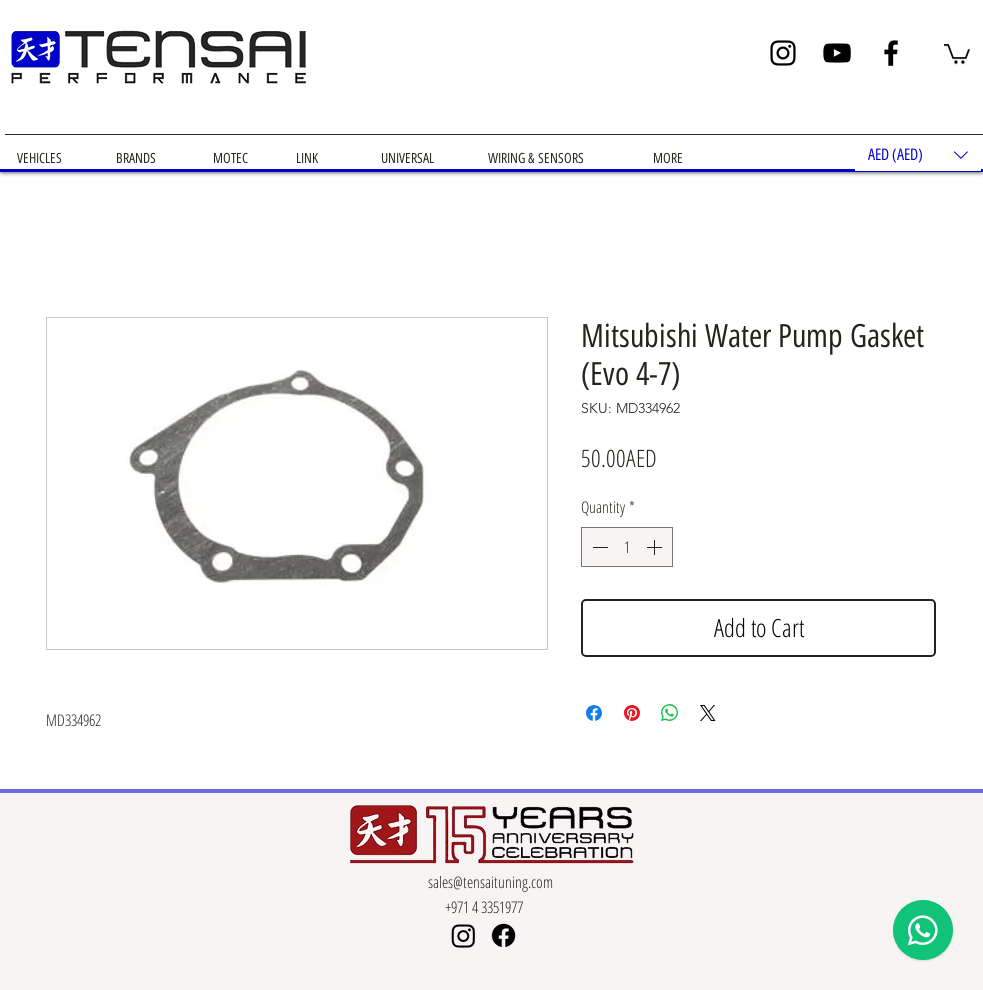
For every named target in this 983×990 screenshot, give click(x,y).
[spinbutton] (627, 547)
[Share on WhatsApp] (670, 713)
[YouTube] (837, 53)
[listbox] (918, 154)
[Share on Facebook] (594, 713)
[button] (957, 53)
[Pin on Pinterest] (632, 713)
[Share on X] (708, 713)
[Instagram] (783, 53)
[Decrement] (598, 547)
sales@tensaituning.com (490, 882)
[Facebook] (891, 53)
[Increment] (656, 547)
